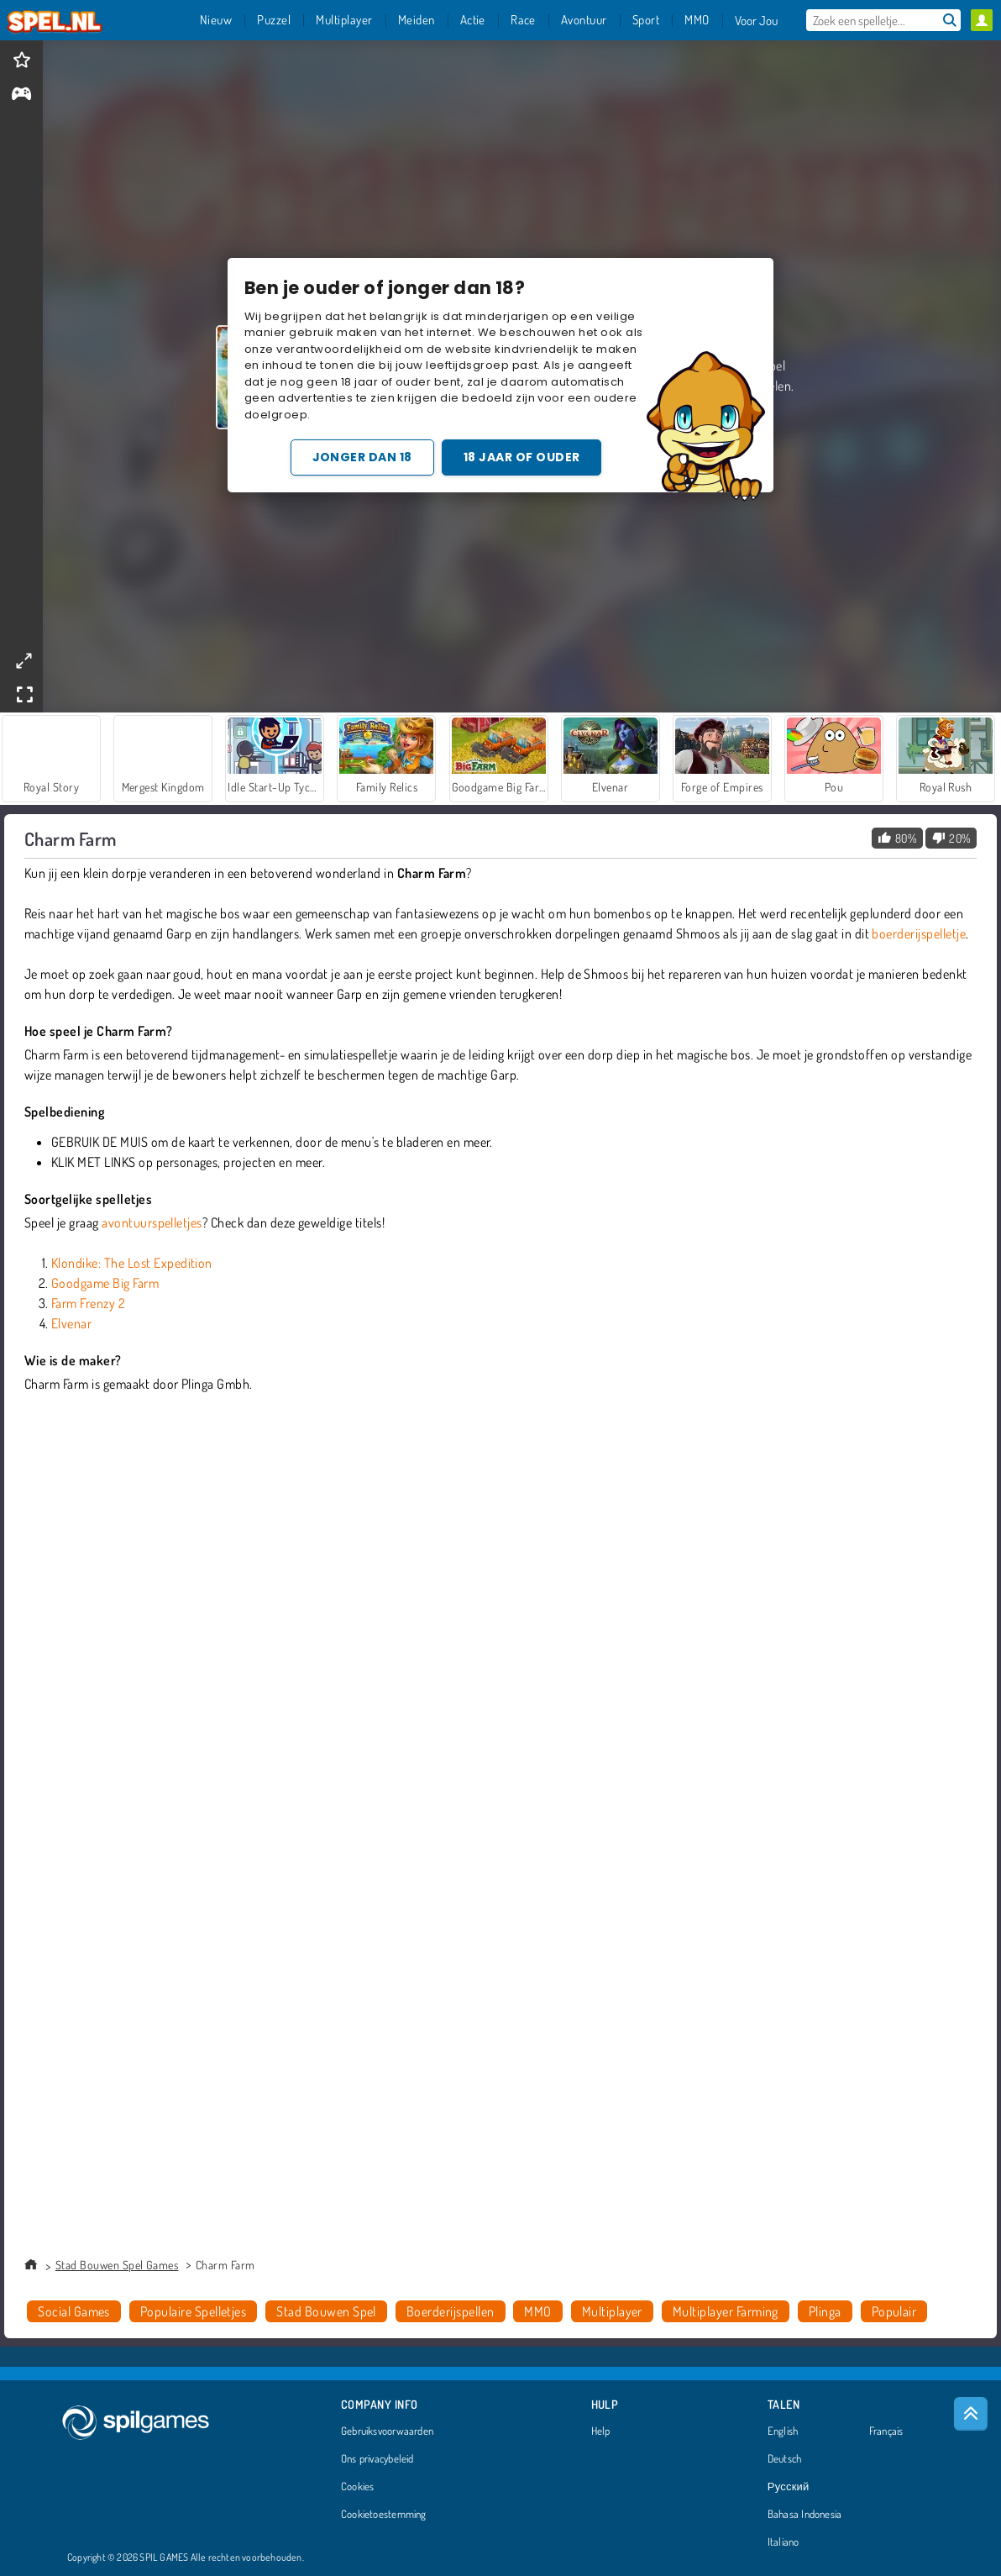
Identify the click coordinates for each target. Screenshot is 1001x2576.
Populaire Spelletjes (193, 2311)
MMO (537, 2311)
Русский (789, 2487)
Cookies (358, 2487)
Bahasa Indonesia (805, 2515)
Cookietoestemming (384, 2515)
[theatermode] (23, 661)
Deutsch (785, 2459)
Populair (894, 2311)
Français (886, 2431)
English (783, 2431)
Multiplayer (612, 2311)
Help (601, 2431)
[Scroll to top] (971, 2414)
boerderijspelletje (919, 933)
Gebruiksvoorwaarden (387, 2431)
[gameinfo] (21, 95)
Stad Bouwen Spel (326, 2311)
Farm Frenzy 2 (88, 1303)
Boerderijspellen (450, 2311)
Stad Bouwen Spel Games (117, 2265)
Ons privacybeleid (377, 2459)
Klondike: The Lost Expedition (131, 1262)
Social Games (74, 2311)
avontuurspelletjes (152, 1222)
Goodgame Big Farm (105, 1283)
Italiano (783, 2542)
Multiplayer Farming (725, 2311)
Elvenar (71, 1323)
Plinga (825, 2311)
